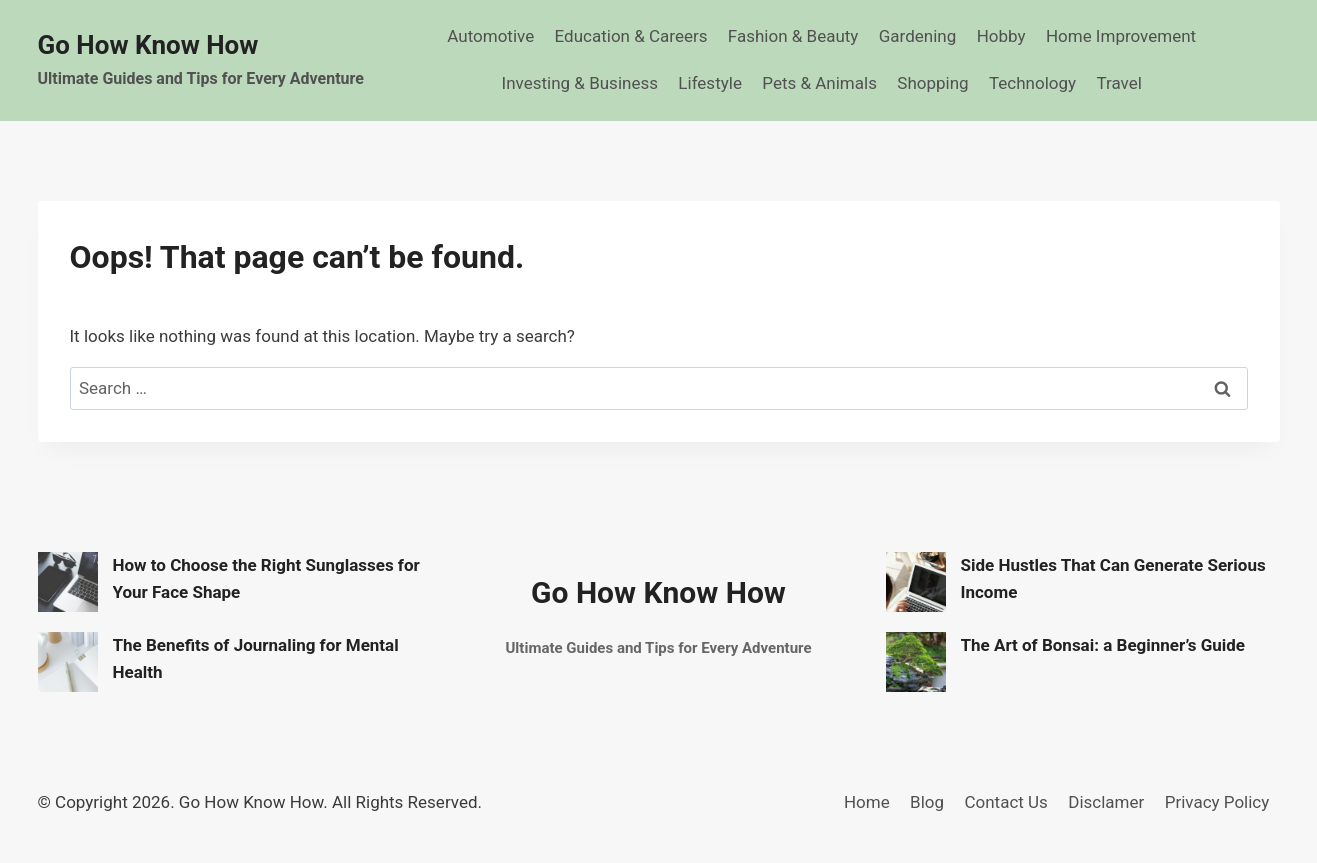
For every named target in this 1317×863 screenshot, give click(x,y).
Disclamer (1106, 802)
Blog (927, 802)
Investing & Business (580, 83)
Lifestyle (710, 83)
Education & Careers (631, 36)
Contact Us (1005, 802)
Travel (1118, 83)
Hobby (1001, 36)
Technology (1032, 83)
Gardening (918, 36)
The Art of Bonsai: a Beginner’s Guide (1103, 645)
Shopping (932, 83)
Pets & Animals (819, 83)
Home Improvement (1121, 36)
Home (867, 802)
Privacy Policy (1217, 802)
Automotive (490, 36)
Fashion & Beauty (793, 36)
